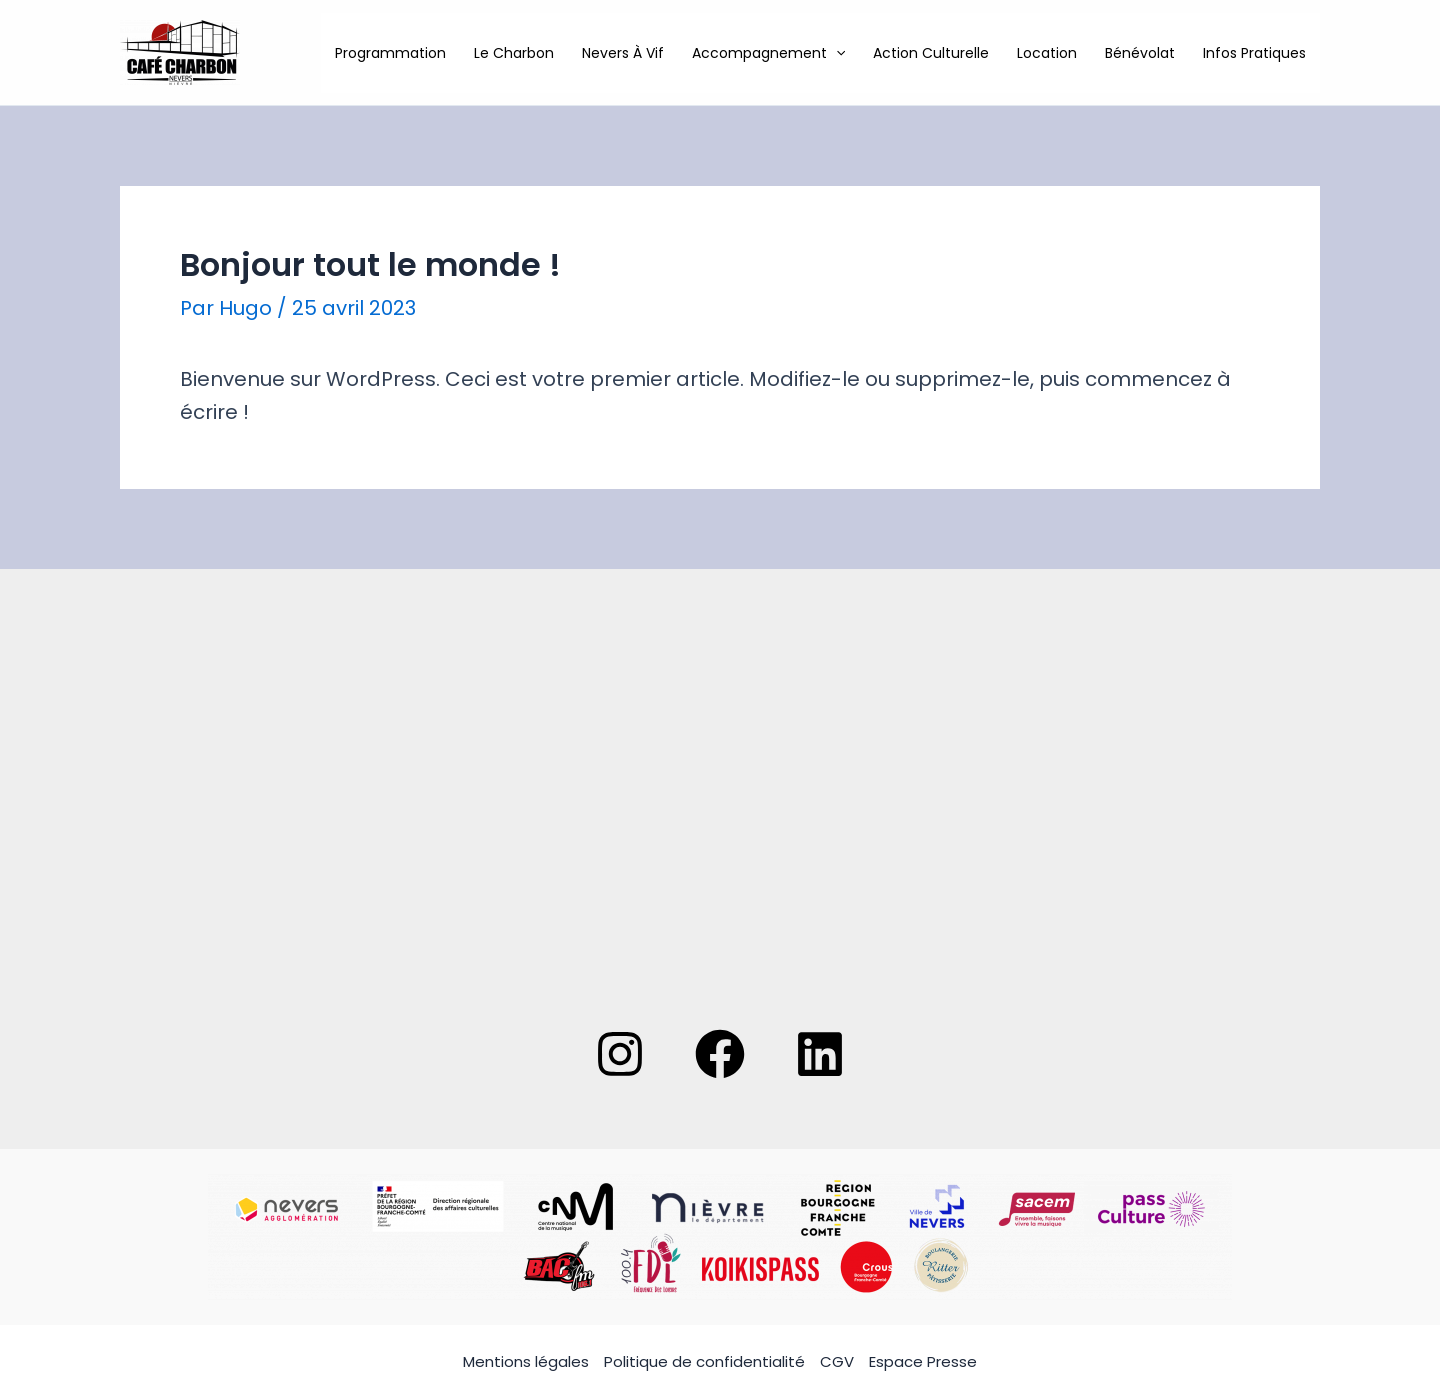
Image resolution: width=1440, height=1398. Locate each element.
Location (1047, 53)
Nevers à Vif (623, 53)
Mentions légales (526, 1361)
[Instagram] (620, 1054)
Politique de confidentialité (704, 1361)
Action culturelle (931, 53)
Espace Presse (923, 1361)
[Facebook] (720, 1054)
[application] (836, 53)
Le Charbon (514, 53)
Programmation (390, 53)
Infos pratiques (1254, 53)
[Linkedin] (820, 1054)
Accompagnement (768, 53)
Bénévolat (1140, 53)
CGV (837, 1361)
